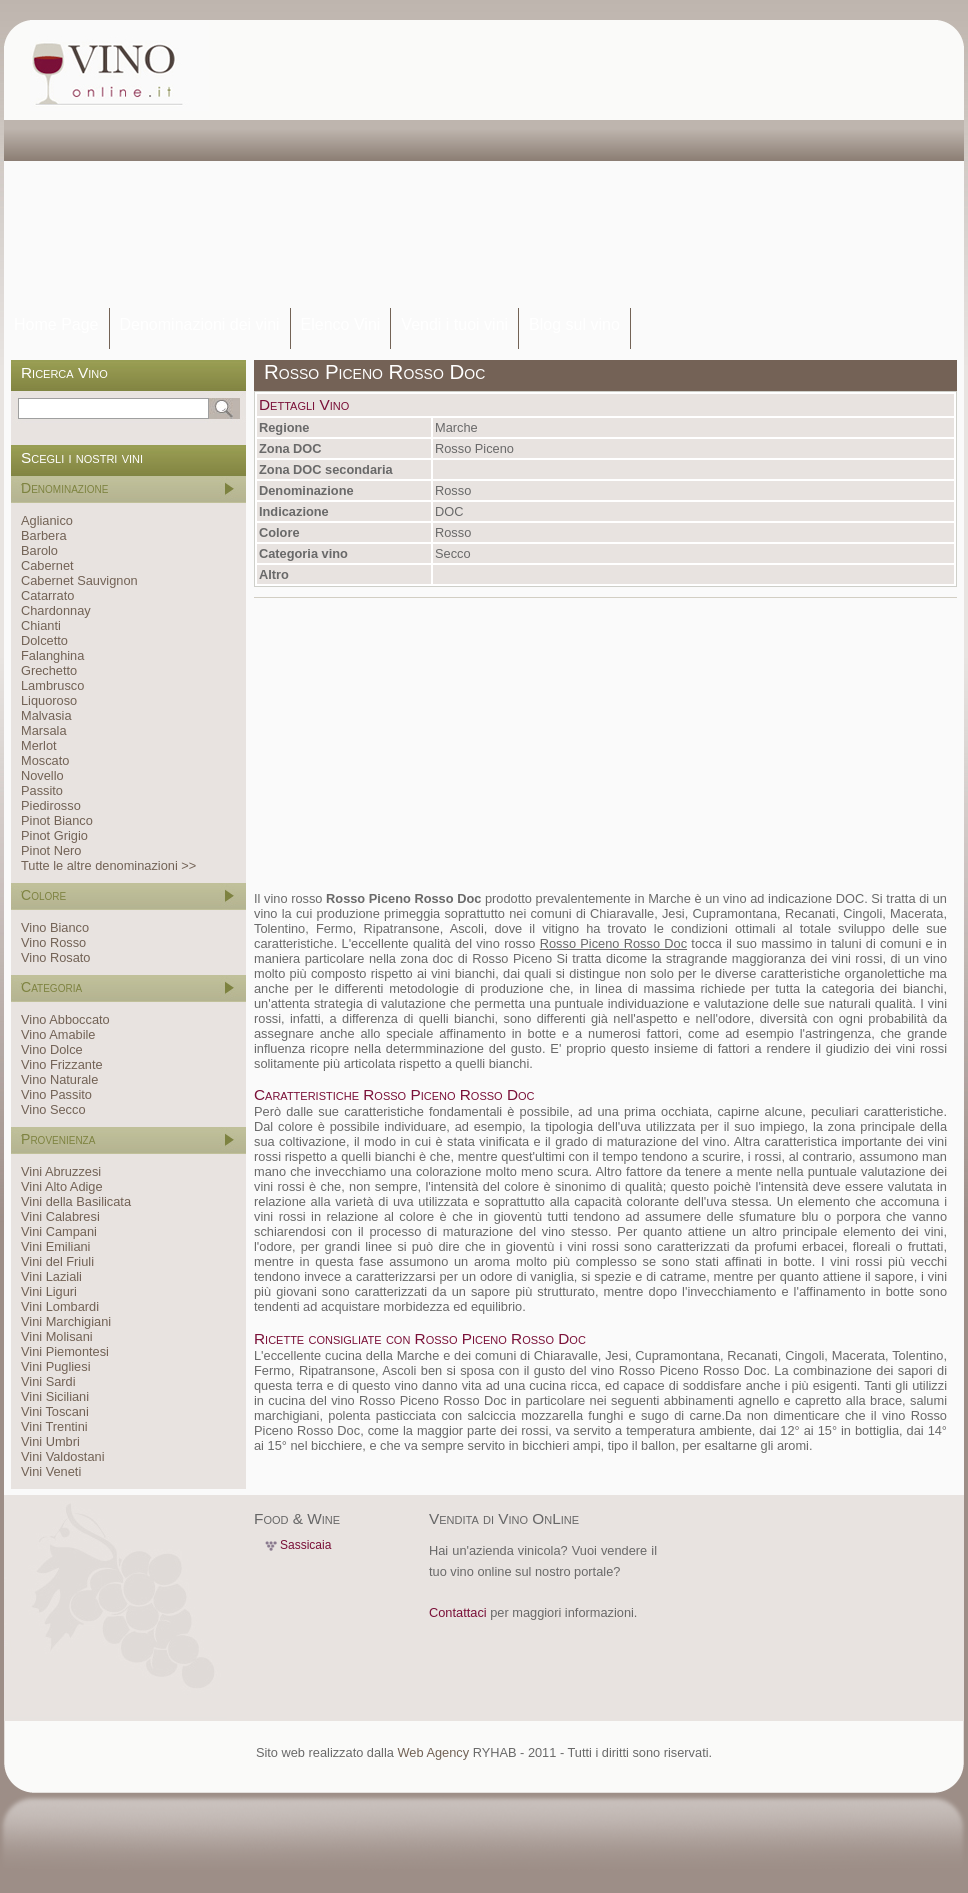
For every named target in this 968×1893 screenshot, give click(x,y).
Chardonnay (56, 610)
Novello (42, 775)
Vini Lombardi (60, 1306)
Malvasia (46, 715)
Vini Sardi (48, 1381)
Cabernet (47, 565)
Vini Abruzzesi (61, 1171)
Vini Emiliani (55, 1246)
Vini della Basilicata (76, 1201)
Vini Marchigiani (66, 1321)
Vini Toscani (55, 1411)
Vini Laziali (51, 1276)
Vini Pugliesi (55, 1366)
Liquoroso (49, 700)
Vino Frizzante (62, 1064)
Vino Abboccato (65, 1019)
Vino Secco (53, 1109)
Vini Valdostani (62, 1456)
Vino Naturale (59, 1079)
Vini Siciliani (55, 1396)
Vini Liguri (49, 1291)
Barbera (44, 535)
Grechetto (49, 670)
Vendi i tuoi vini (454, 324)
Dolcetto (44, 640)
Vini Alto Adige (62, 1186)
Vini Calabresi (60, 1216)
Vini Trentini (54, 1426)
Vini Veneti (51, 1471)
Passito (42, 790)
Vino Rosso (53, 942)
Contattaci (458, 1612)
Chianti (41, 625)
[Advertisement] (398, 165)
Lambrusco (52, 685)
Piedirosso (51, 805)
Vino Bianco (55, 927)
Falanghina (52, 655)
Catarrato (47, 595)
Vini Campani (59, 1231)
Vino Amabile (58, 1034)
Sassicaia (305, 1545)
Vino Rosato (55, 957)
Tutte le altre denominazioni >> (108, 865)
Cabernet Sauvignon (79, 580)
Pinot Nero (51, 850)
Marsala (44, 730)
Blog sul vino (574, 324)
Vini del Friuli (57, 1261)
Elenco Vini (341, 324)
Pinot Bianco (57, 820)
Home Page (56, 324)
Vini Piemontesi (65, 1351)
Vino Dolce (52, 1049)
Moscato (45, 760)
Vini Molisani (57, 1336)
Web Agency (433, 1752)
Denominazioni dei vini (200, 324)
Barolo (39, 550)
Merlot (39, 745)
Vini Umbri (50, 1441)
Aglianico (47, 520)
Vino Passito (56, 1094)
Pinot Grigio (54, 835)
